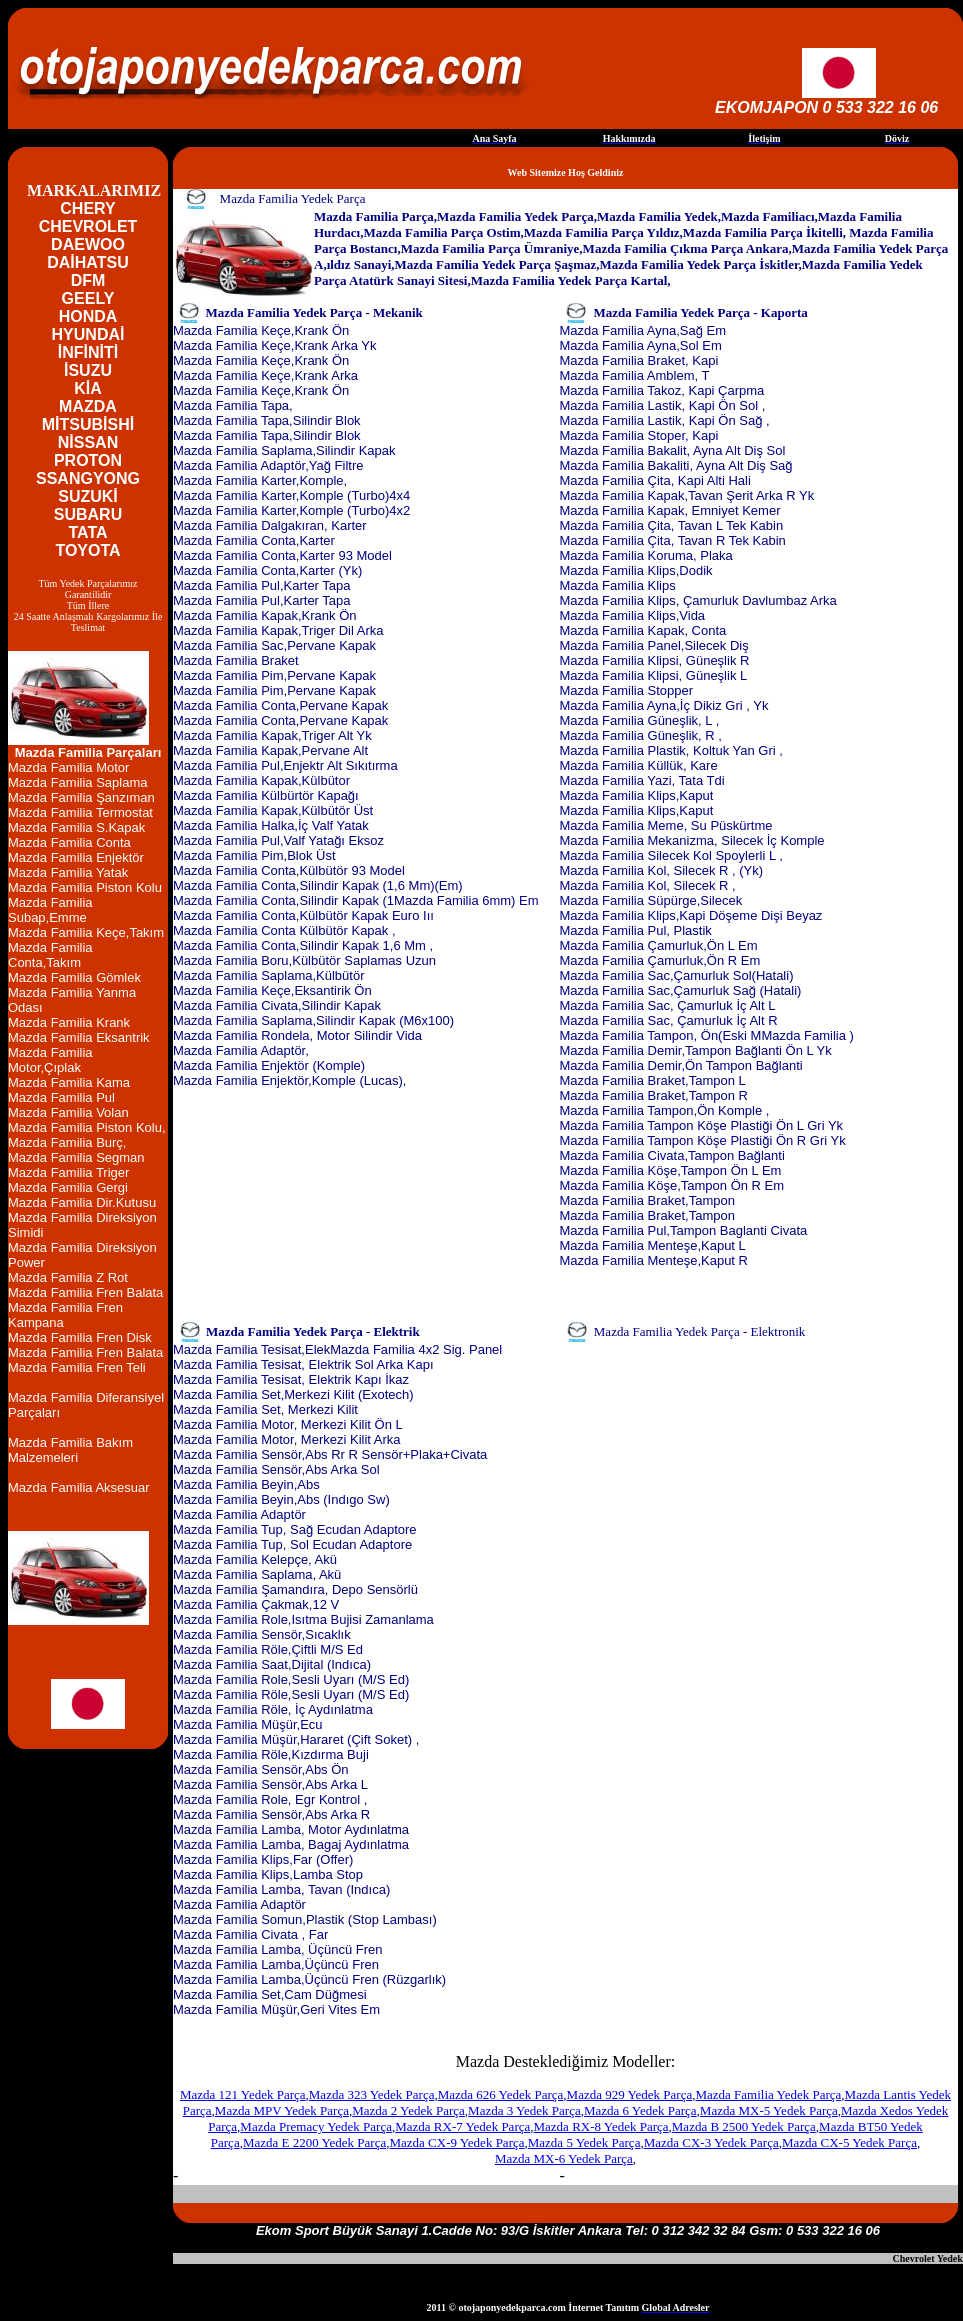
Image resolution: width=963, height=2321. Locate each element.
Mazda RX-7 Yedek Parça (462, 2126)
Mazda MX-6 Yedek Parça (564, 2158)
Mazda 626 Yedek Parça (501, 2094)
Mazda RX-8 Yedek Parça (601, 2126)
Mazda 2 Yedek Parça (408, 2110)
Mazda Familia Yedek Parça (768, 2094)
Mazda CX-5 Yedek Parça (849, 2142)
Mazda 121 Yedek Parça (243, 2094)
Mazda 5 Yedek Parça (584, 2142)
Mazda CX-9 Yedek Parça (456, 2142)
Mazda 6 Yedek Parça (640, 2110)
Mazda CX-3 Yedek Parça (711, 2142)
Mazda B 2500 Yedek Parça (744, 2126)
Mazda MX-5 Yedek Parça (769, 2110)
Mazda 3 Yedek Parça (524, 2110)
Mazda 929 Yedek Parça (630, 2094)
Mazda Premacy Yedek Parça (316, 2126)
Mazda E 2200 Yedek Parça (314, 2142)
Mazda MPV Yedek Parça (282, 2110)
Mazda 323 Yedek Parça (372, 2094)
